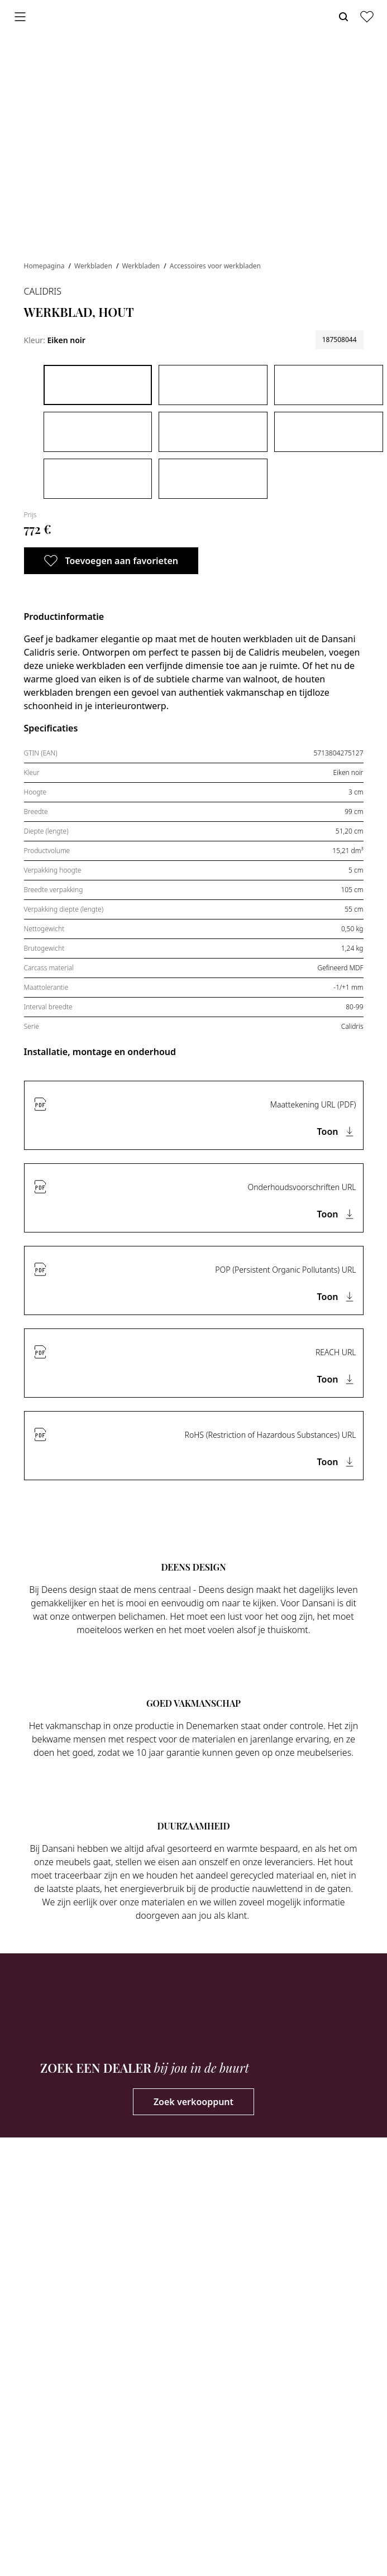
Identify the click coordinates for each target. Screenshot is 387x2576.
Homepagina (45, 266)
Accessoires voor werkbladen (215, 266)
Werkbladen (94, 266)
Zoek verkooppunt (193, 2102)
